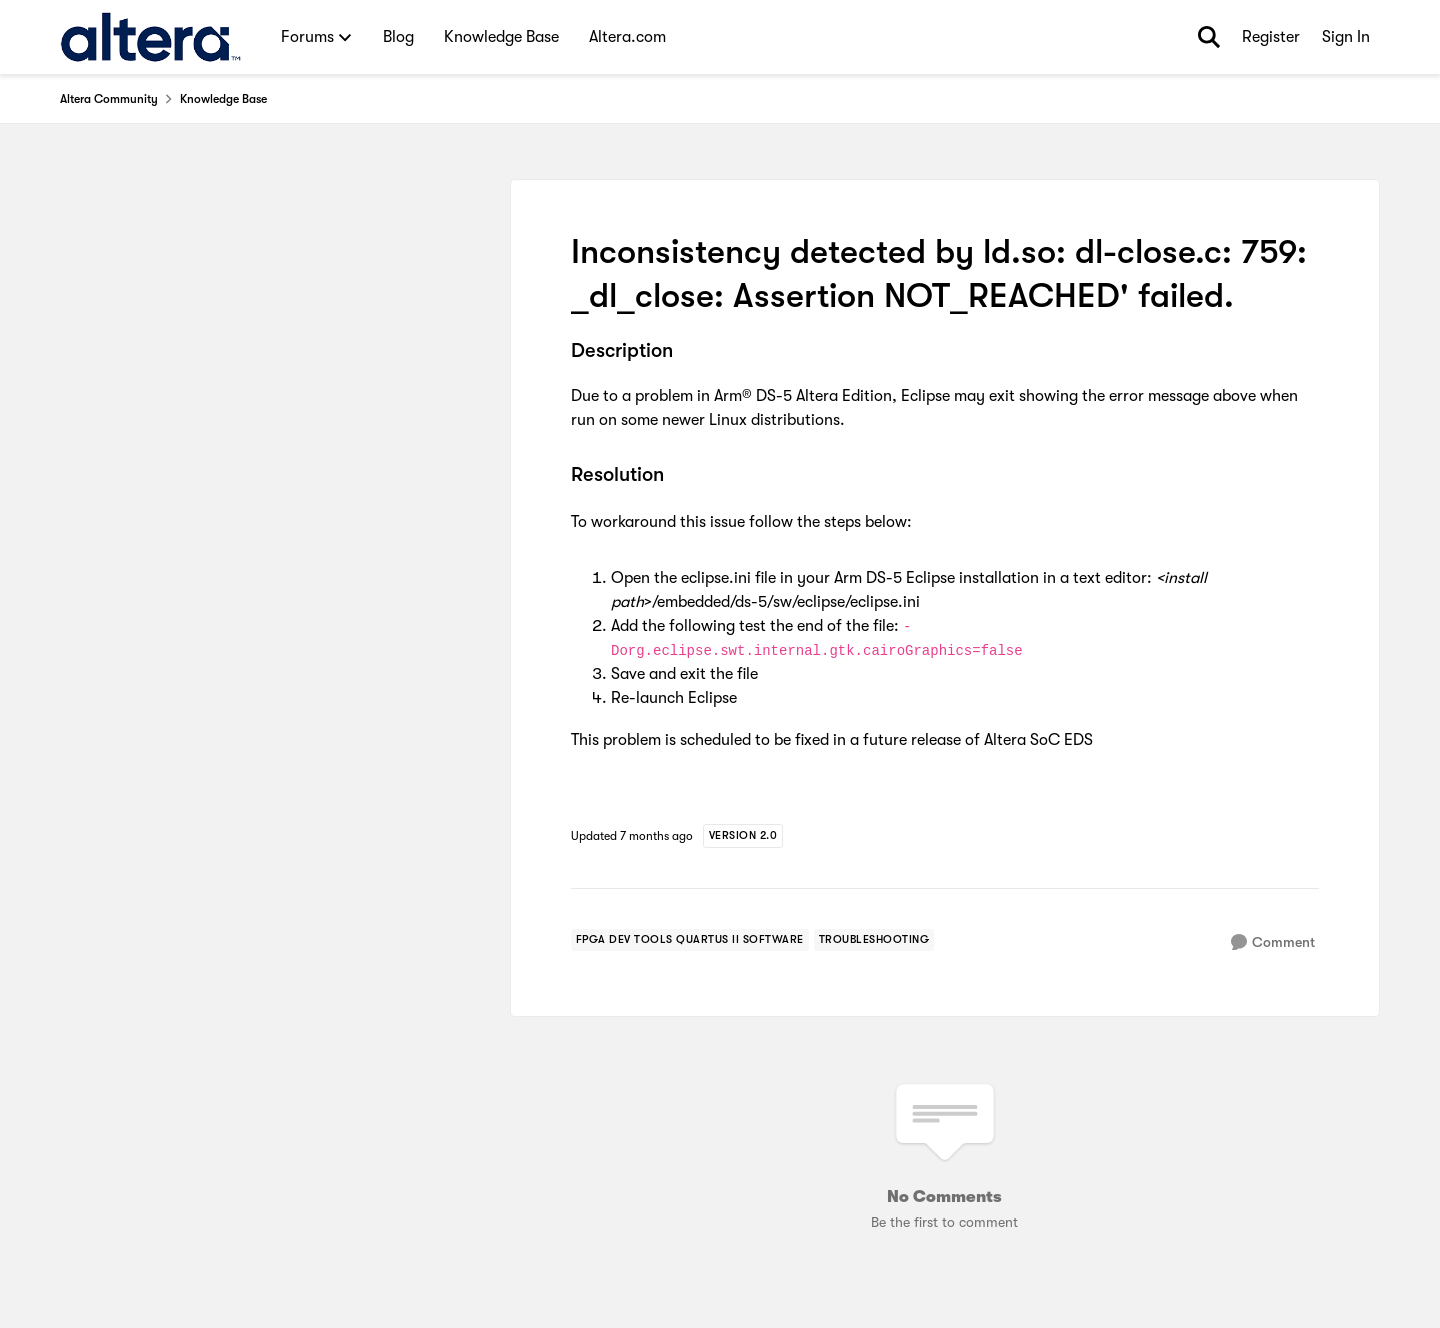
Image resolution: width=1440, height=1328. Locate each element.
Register (1271, 37)
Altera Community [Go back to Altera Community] (109, 99)
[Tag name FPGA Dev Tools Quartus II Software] (690, 940)
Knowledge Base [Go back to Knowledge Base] (223, 99)
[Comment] (1273, 942)
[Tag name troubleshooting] (874, 940)
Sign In (1346, 37)
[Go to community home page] (150, 37)
